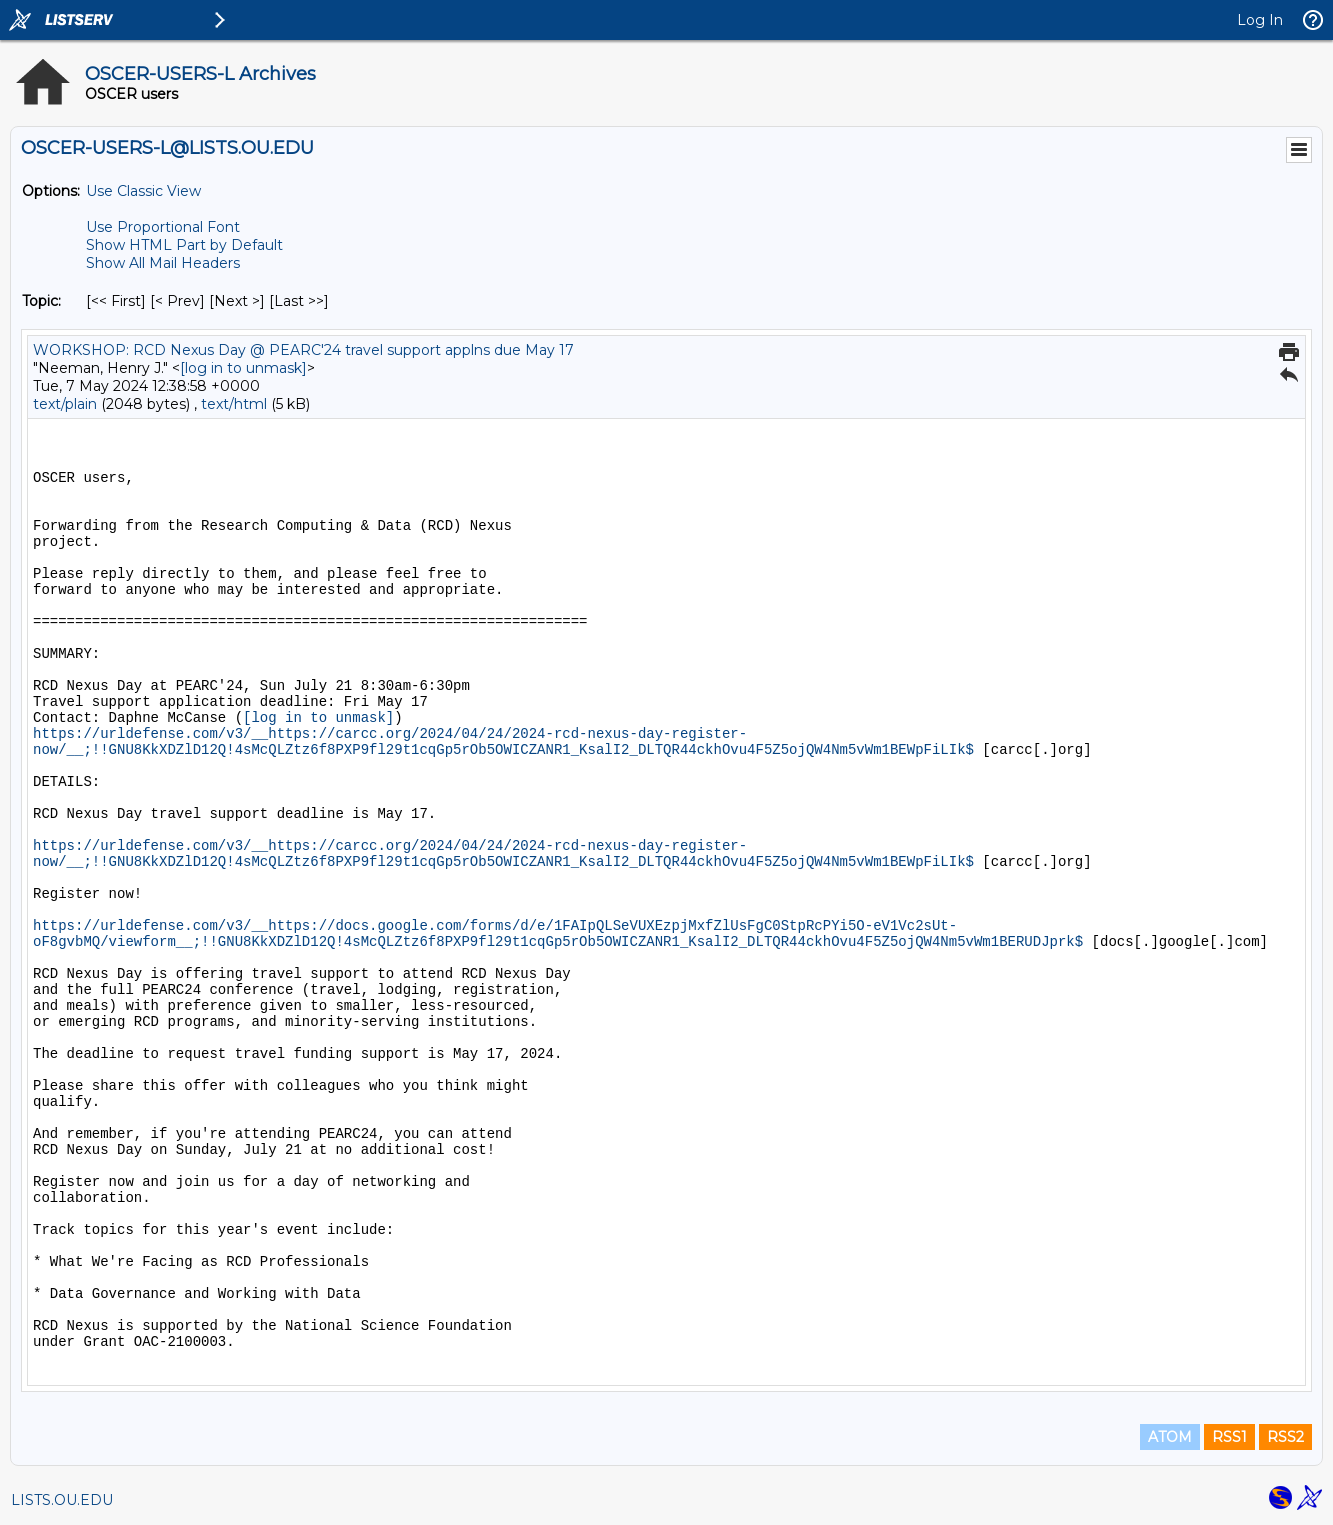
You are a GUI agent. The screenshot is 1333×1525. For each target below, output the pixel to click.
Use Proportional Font (163, 227)
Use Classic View (143, 191)
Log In (1260, 20)
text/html (234, 404)
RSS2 (1285, 1437)
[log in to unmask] (243, 368)
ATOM (1170, 1437)
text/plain (65, 404)
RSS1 (1229, 1437)
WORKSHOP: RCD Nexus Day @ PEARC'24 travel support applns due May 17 (303, 350)
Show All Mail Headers (163, 263)
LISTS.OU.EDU (62, 1500)
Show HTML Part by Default (184, 245)
